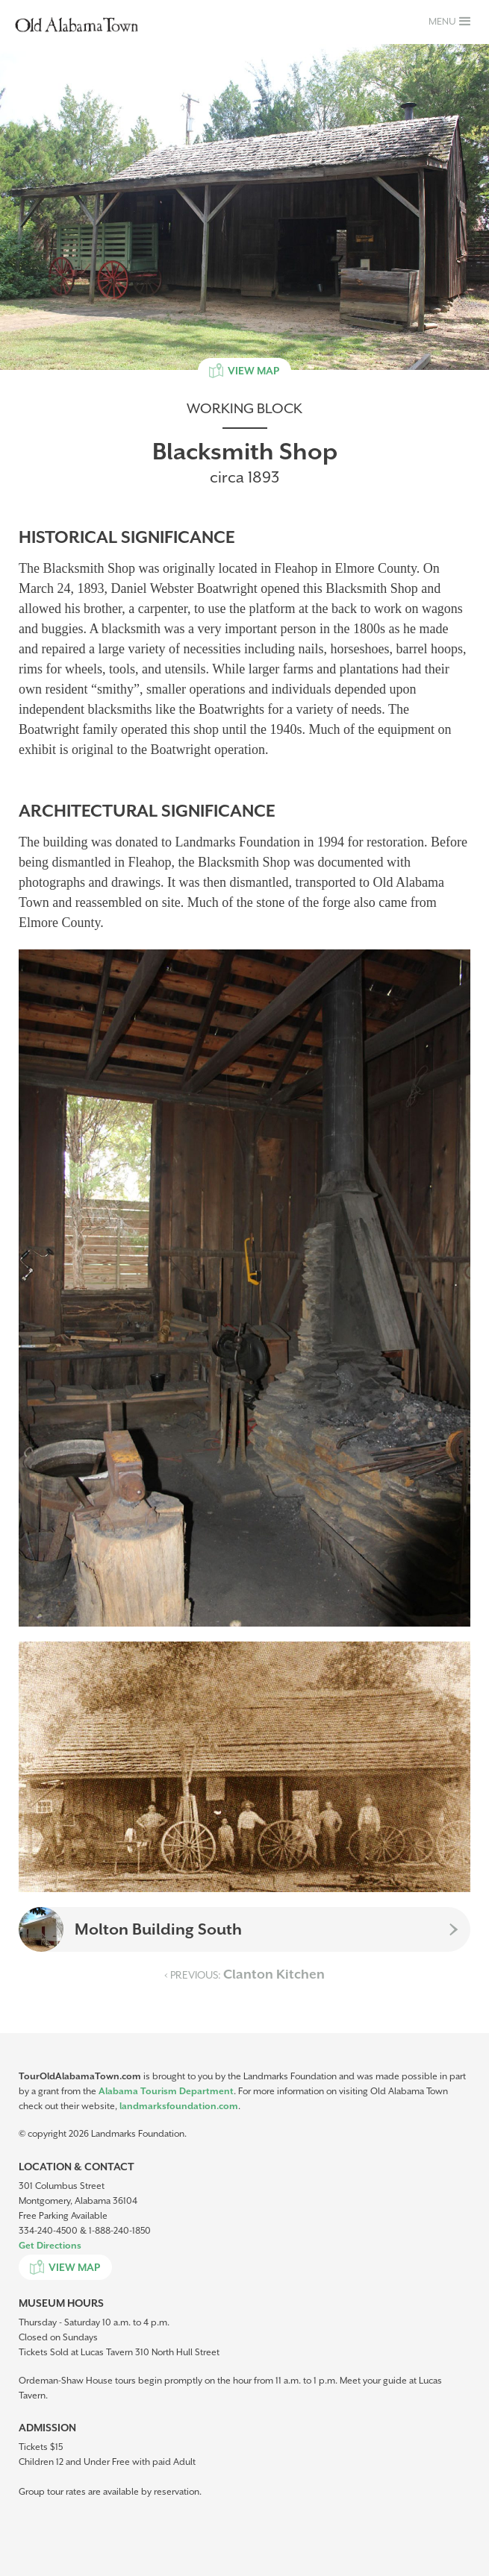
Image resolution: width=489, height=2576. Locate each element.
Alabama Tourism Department (166, 2091)
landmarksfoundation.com (178, 2106)
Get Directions (50, 2245)
